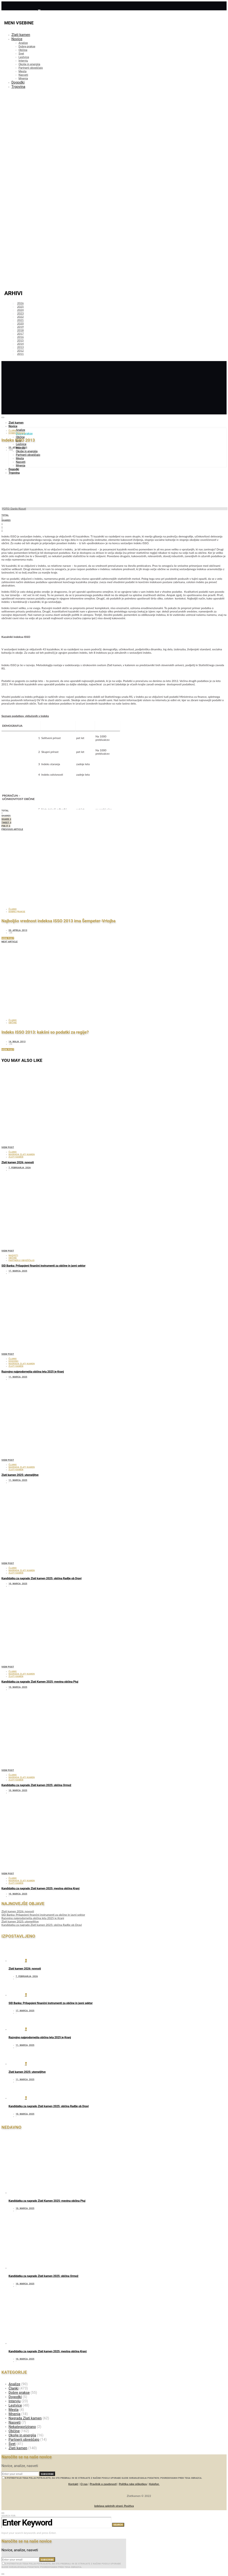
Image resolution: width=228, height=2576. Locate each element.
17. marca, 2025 (18, 1271)
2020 (20, 323)
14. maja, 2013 (17, 1041)
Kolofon (154, 2484)
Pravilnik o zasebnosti (103, 2484)
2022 (20, 316)
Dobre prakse (27, 46)
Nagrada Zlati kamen (22, 1154)
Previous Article (12, 829)
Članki (13, 430)
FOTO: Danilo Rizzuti (14, 508)
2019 (20, 326)
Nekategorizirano (22, 2427)
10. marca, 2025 (18, 1583)
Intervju (23, 60)
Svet (21, 53)
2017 (20, 333)
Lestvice (24, 57)
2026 (20, 303)
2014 (20, 343)
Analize (23, 43)
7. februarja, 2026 (20, 1167)
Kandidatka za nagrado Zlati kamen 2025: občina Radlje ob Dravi (41, 1578)
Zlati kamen (20, 35)
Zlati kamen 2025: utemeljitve (19, 1475)
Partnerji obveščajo (31, 68)
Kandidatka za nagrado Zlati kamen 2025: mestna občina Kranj (40, 1888)
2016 (20, 336)
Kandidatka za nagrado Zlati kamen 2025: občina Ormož (36, 1785)
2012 (20, 350)
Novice (16, 39)
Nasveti (23, 75)
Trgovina (18, 86)
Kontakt (73, 2484)
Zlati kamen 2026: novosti (17, 1162)
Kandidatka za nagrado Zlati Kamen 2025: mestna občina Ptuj (39, 1681)
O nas (84, 2484)
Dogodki (18, 82)
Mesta (23, 71)
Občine (23, 50)
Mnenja (23, 78)
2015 (20, 340)
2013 (20, 347)
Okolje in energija (29, 64)
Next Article (9, 941)
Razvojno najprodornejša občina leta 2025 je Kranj (32, 1371)
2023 (20, 313)
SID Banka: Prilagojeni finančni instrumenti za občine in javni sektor (43, 1265)
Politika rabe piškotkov (133, 2484)
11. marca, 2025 (18, 1377)
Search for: (8, 2515)
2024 (20, 309)
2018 (20, 330)
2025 (20, 306)
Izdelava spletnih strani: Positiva (114, 2505)
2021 (20, 320)
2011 (20, 353)
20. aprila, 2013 (18, 447)
